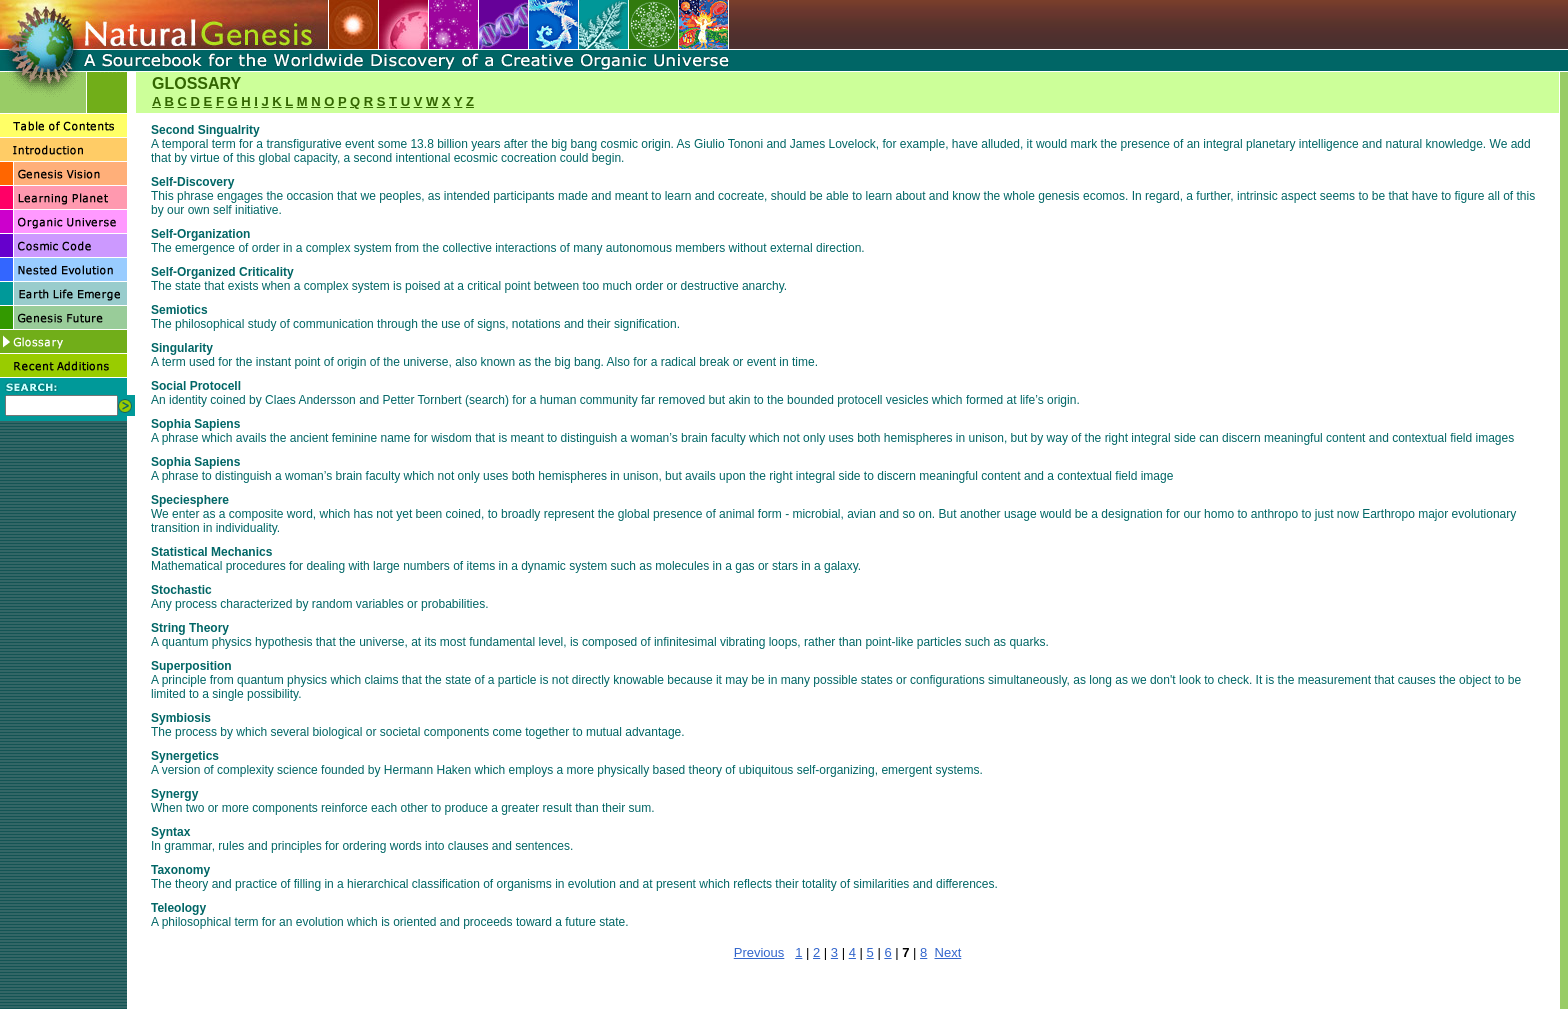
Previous (759, 952)
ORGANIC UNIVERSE (1014, 980)
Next (948, 952)
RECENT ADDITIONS (1032, 995)
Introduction (698, 980)
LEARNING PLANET (899, 980)
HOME (506, 980)
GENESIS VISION (794, 980)
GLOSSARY (940, 995)
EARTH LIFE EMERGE (738, 995)
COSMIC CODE (512, 995)
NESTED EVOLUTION (616, 995)
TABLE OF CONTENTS (589, 980)
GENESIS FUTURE (852, 995)
